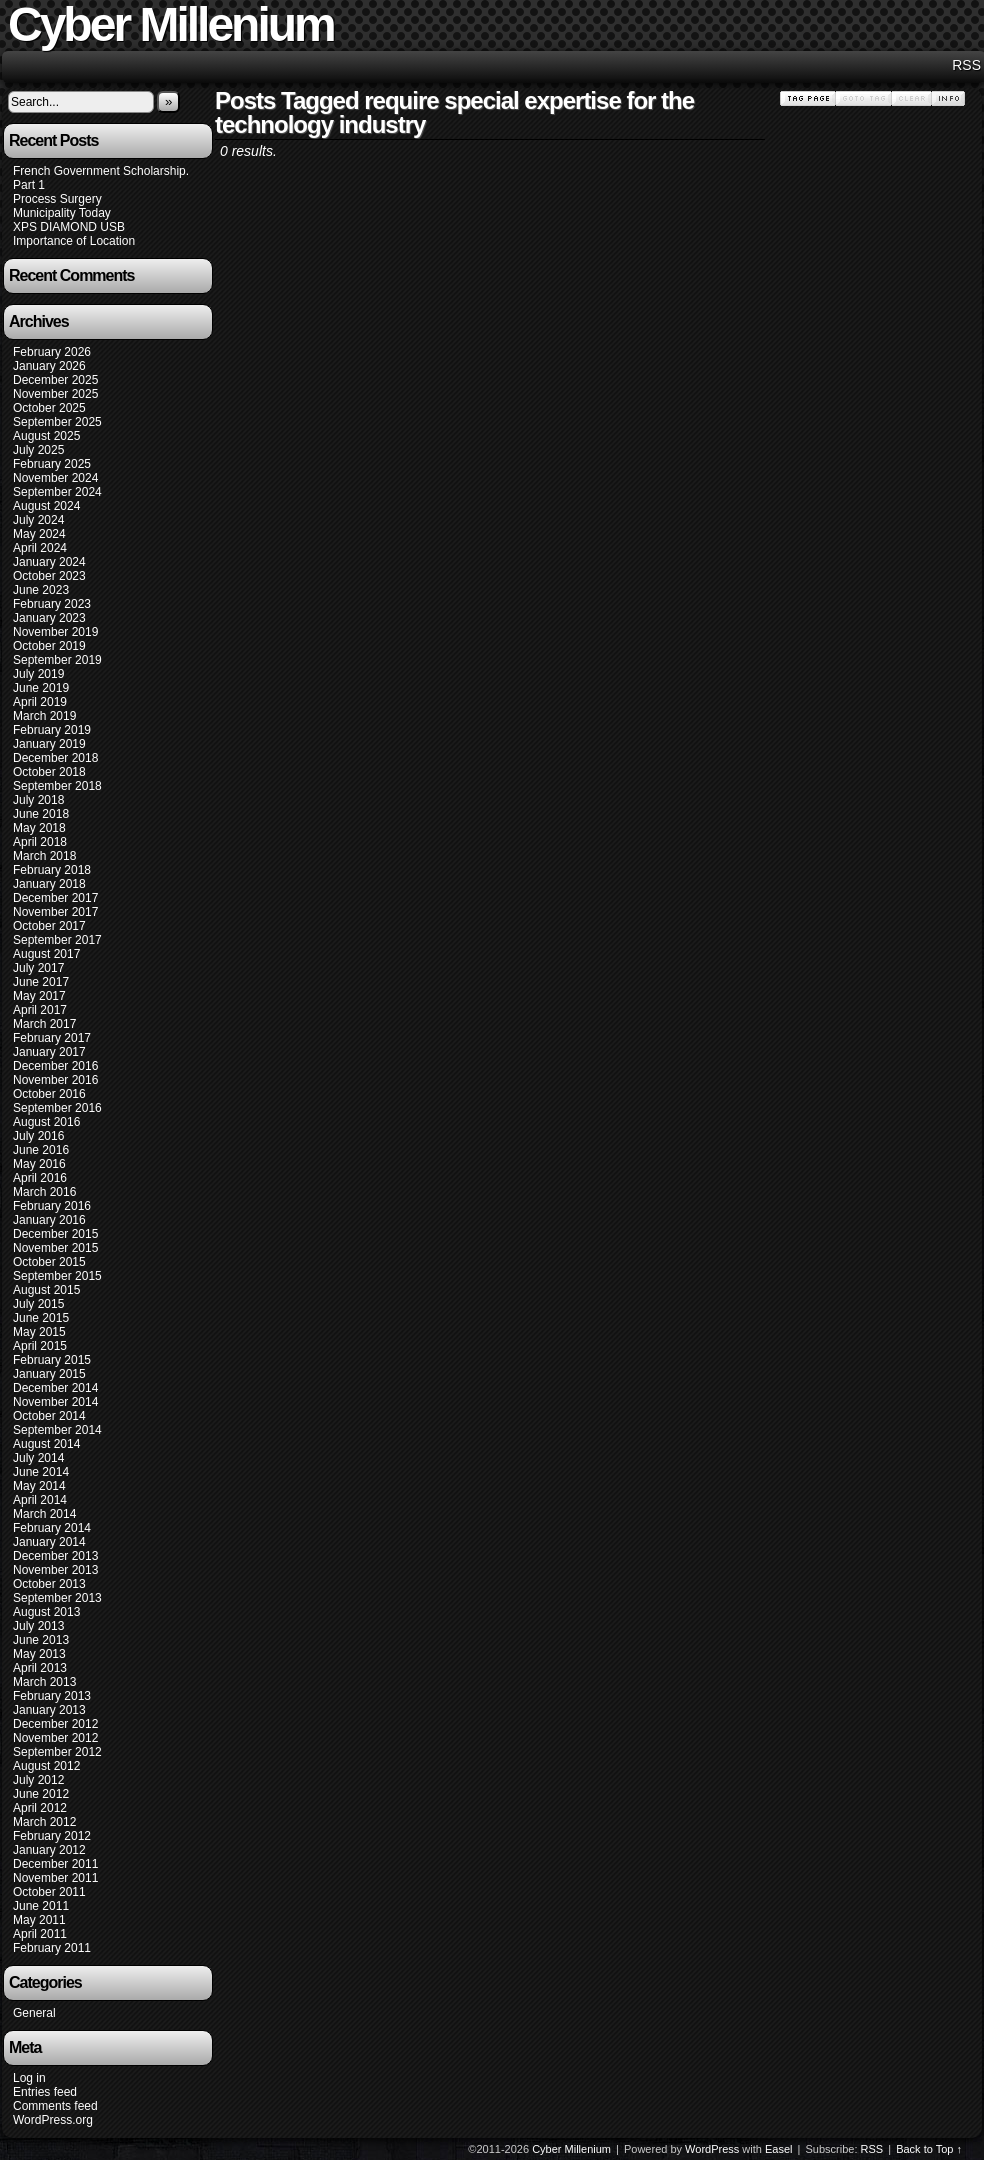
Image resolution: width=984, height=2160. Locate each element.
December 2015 (55, 1234)
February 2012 (52, 1836)
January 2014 (49, 1542)
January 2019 (49, 744)
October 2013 (49, 1584)
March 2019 (44, 716)
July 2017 (38, 968)
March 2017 (44, 1024)
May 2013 (39, 1654)
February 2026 (52, 352)
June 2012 (41, 1794)
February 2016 (52, 1206)
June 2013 (41, 1640)
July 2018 (38, 800)
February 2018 (52, 870)
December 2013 (55, 1556)
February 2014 (52, 1528)
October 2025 (49, 408)
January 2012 (49, 1850)
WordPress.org (53, 2120)
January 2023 (49, 618)
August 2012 (46, 1766)
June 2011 (41, 1906)
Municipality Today (62, 213)
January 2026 (49, 366)
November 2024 (55, 478)
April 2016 (40, 1178)
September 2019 (57, 660)
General (34, 2013)
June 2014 (41, 1472)
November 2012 (55, 1738)
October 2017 (49, 926)
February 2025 (52, 464)
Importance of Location (74, 241)
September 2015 (57, 1276)
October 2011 (49, 1892)
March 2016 (44, 1192)
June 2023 (41, 590)
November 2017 (55, 912)
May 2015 (39, 1332)
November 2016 (55, 1080)
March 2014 (44, 1514)
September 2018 (57, 786)
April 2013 (40, 1668)
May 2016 (39, 1164)
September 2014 (57, 1430)
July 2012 (38, 1780)
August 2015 (46, 1290)
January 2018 (49, 884)
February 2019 (52, 730)
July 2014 (38, 1458)
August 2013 (46, 1612)
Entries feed (45, 2092)
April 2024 (40, 548)
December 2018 (55, 758)
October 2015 (49, 1262)
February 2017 (52, 1038)
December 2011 (55, 1864)
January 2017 (49, 1052)
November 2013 (55, 1570)
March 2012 (44, 1822)
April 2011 (40, 1934)
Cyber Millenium (571, 2149)
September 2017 (57, 940)
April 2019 (40, 702)
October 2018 (49, 772)
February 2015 (52, 1360)
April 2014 (40, 1500)
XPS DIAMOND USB (69, 227)
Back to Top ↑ (929, 2149)
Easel (779, 2149)
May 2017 (39, 996)
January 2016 (49, 1220)
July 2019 (38, 674)
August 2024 (46, 506)
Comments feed (55, 2106)
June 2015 (41, 1318)
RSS (966, 65)
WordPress (712, 2149)
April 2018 (40, 842)
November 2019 (55, 632)
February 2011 (52, 1948)
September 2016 (57, 1108)
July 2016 (38, 1136)
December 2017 (55, 898)
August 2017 (46, 954)
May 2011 (39, 1920)
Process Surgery (57, 199)
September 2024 (57, 492)
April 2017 (40, 1010)
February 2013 (52, 1696)
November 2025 (55, 394)
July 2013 (38, 1626)
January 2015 (49, 1374)
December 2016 (55, 1066)
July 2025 (38, 450)
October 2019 (49, 646)
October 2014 (49, 1416)
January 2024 (49, 562)
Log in (29, 2078)
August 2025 (46, 436)
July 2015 (38, 1304)
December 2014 (55, 1388)
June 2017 (41, 982)
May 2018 (39, 828)
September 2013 (57, 1598)
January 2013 (49, 1710)
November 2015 (55, 1248)
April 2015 (40, 1346)
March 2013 (44, 1682)
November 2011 (55, 1878)
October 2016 (49, 1094)
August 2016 (46, 1122)
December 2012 (55, 1724)
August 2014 (46, 1444)
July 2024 (38, 520)
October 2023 (49, 576)
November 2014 (55, 1402)
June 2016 (41, 1150)
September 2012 (57, 1752)
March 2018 (44, 856)
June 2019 (41, 688)
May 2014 (39, 1486)
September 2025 (57, 422)
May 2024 (39, 534)
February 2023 (52, 604)
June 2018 (41, 814)
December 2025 (55, 380)
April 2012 (40, 1808)
